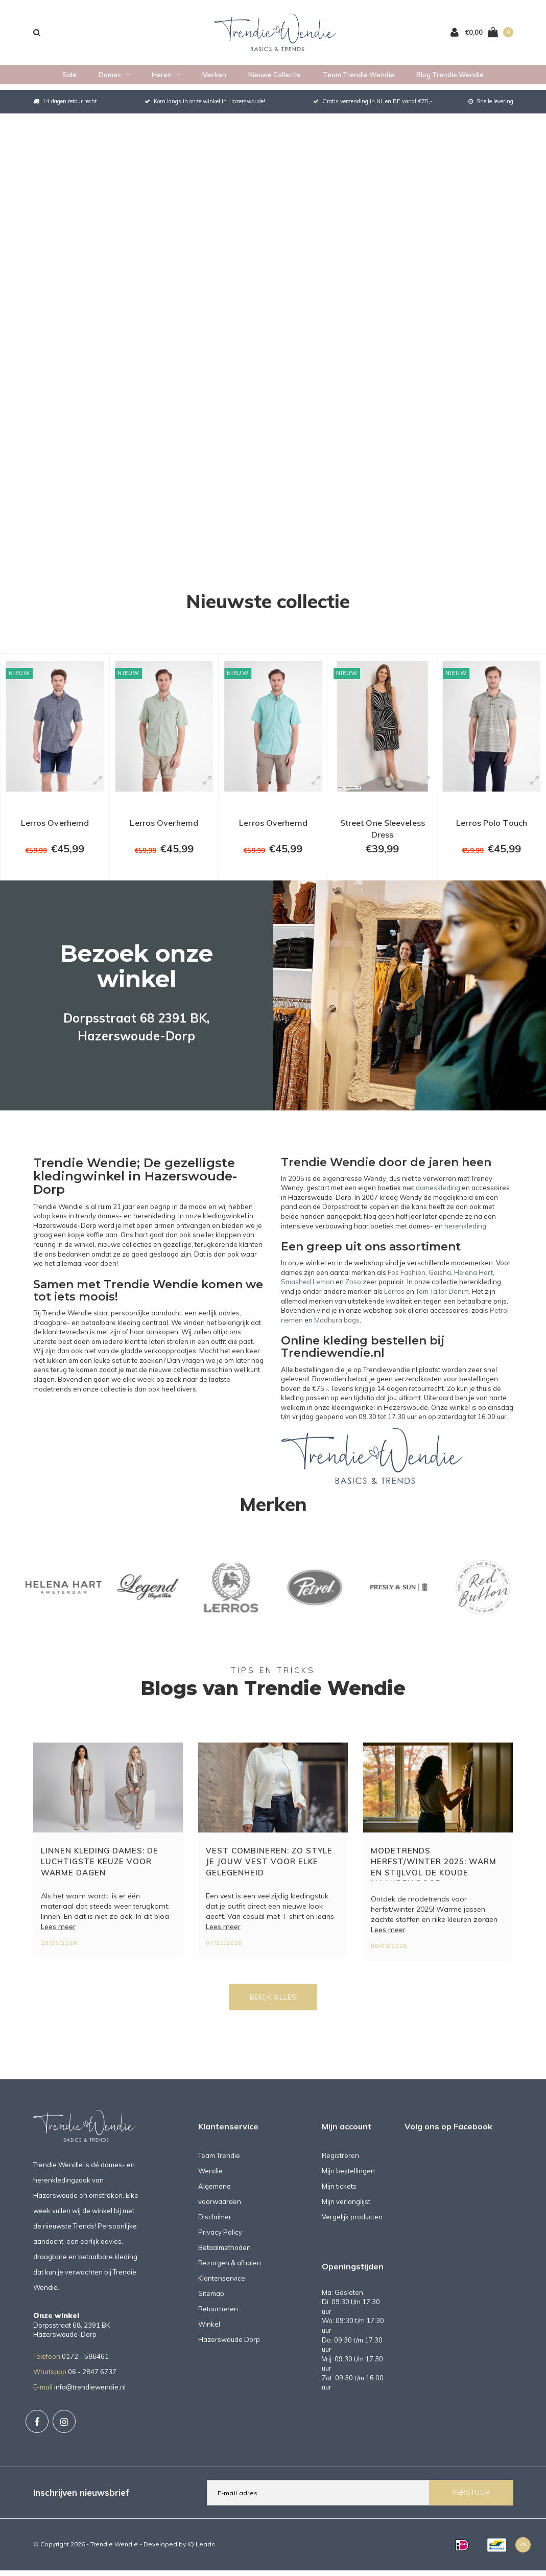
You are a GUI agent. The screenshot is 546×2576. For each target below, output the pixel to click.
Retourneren (218, 2320)
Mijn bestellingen (348, 2182)
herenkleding (465, 1237)
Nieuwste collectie (268, 601)
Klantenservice (221, 2289)
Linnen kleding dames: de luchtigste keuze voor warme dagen (99, 1873)
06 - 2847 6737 (92, 2383)
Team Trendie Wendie (358, 80)
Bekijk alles (273, 2008)
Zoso (353, 1293)
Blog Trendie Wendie (450, 80)
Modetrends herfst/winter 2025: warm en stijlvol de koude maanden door (433, 1874)
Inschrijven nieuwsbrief (81, 2503)
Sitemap (211, 2305)
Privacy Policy (220, 2243)
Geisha (440, 1284)
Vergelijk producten (352, 2228)
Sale (69, 80)
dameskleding (438, 1199)
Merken (214, 80)
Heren (166, 80)
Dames (114, 80)
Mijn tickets (339, 2197)
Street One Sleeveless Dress (382, 835)
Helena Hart (473, 1284)
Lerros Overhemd (55, 828)
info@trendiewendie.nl (90, 2398)
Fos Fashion (406, 1284)
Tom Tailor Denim (442, 1302)
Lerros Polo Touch (492, 828)
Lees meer (58, 1937)
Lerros (394, 1302)
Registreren (340, 2167)
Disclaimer (214, 2228)
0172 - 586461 (85, 2367)
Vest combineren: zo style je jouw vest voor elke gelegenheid (269, 1873)
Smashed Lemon (307, 1293)
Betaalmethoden (224, 2259)
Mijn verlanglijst (346, 2213)
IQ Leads (201, 2555)
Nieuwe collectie (274, 80)
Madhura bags (337, 1331)
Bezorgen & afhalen (229, 2274)
